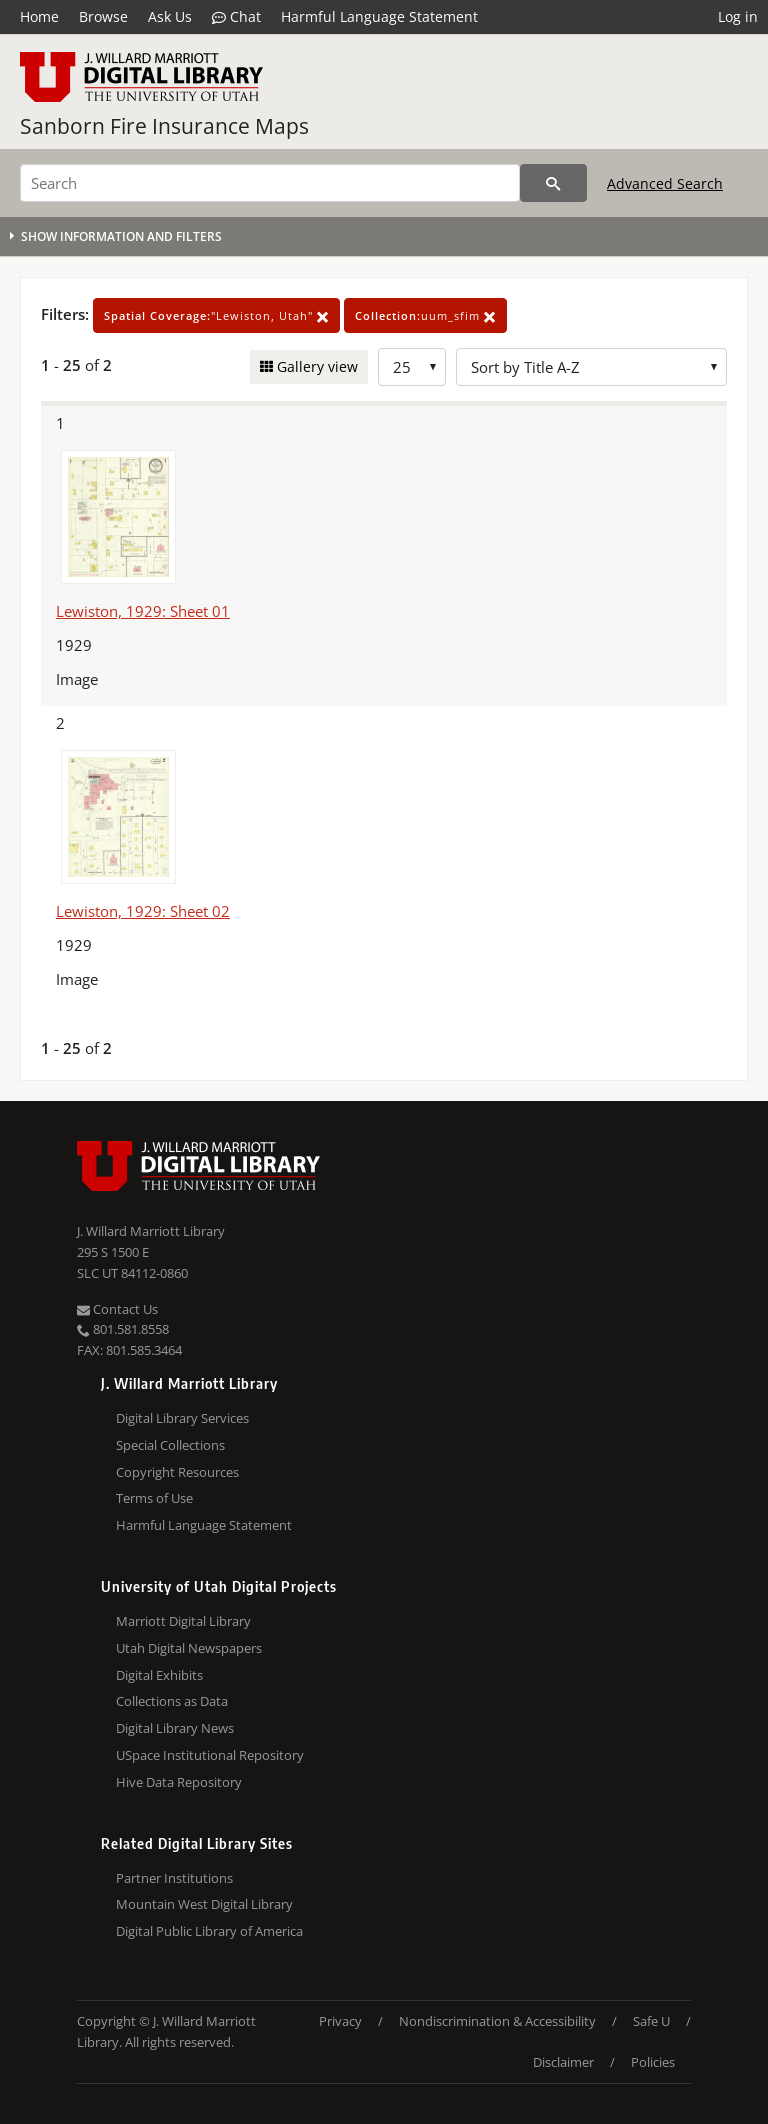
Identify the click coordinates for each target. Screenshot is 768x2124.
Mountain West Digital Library (204, 1904)
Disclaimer (563, 2062)
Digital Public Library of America (209, 1931)
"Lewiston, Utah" (216, 315)
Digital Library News (175, 1728)
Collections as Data (172, 1701)
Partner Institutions (174, 1878)
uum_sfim (425, 315)
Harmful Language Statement (379, 16)
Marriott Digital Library (183, 1621)
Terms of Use (154, 1498)
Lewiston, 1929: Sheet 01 (143, 611)
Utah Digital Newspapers (189, 1648)
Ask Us (170, 16)
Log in (738, 16)
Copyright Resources (177, 1472)
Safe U (651, 2021)
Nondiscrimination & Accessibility (497, 2021)
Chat (236, 17)
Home (39, 16)
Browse (103, 16)
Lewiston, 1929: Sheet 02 (143, 911)
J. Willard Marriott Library (151, 1231)
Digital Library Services (182, 1418)
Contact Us (117, 1309)
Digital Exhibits (159, 1675)
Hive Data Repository (179, 1782)
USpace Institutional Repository (210, 1755)
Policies (653, 2062)
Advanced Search (665, 183)
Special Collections (170, 1445)
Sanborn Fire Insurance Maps (164, 126)
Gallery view (315, 366)
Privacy (340, 2021)
